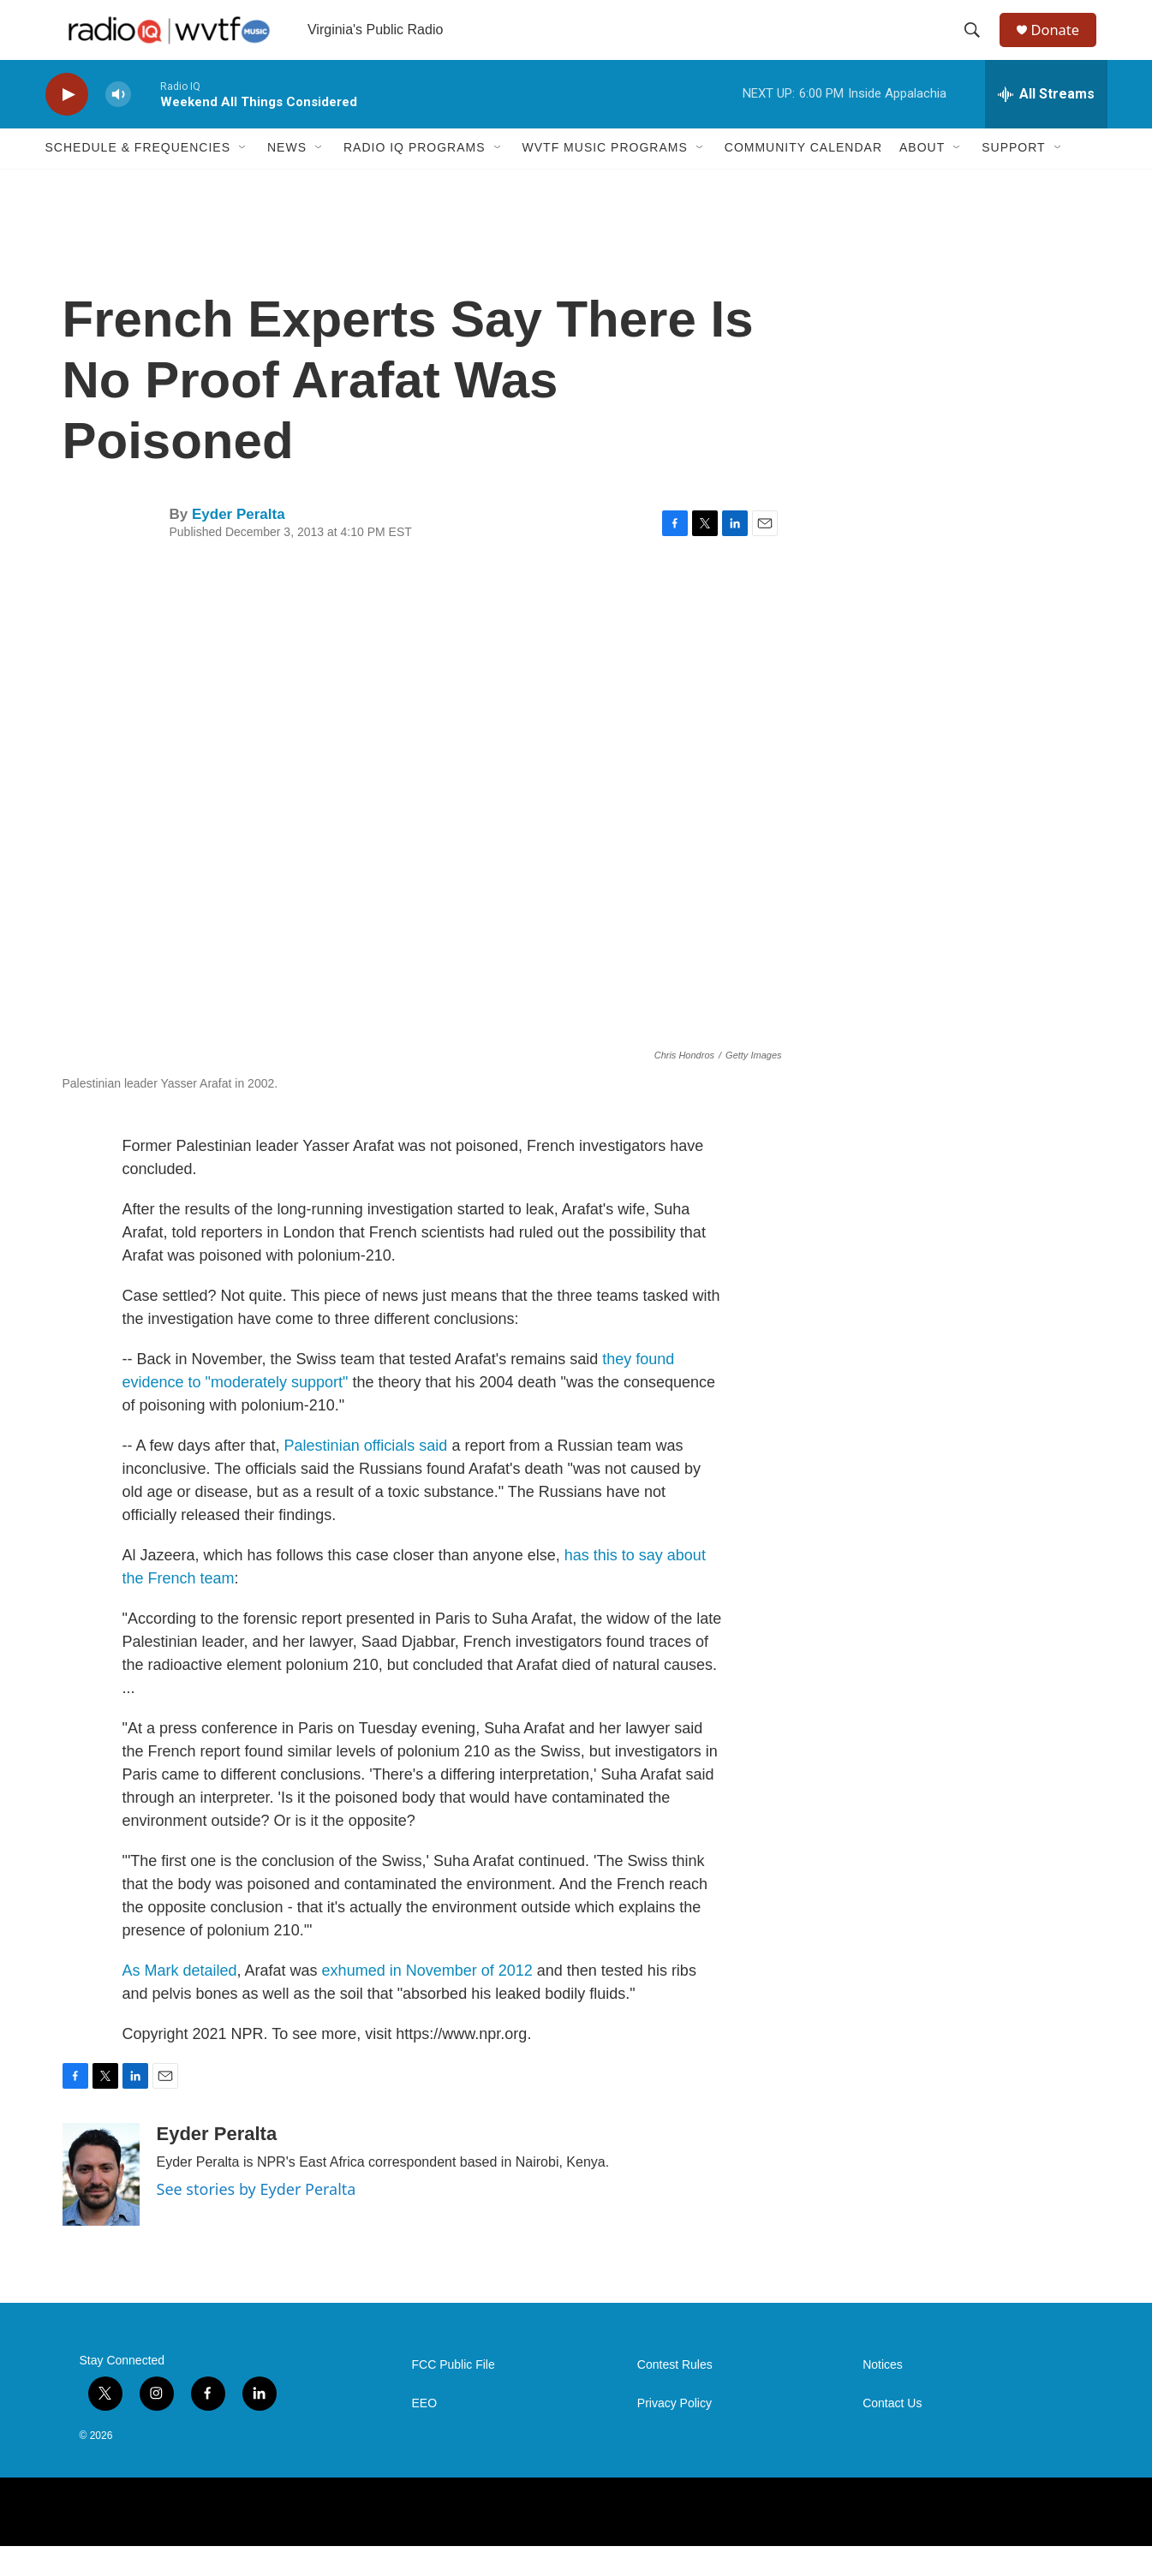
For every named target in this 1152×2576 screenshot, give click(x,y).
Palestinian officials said (366, 1475)
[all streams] (1046, 124)
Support (1013, 178)
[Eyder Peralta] (101, 2204)
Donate (1063, 45)
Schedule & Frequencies (137, 178)
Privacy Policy (674, 2433)
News (287, 178)
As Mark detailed (179, 2000)
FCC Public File (453, 2394)
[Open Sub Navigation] (243, 178)
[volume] (118, 124)
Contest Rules (675, 2394)
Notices (883, 2394)
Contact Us (892, 2433)
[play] (67, 124)
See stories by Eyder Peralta (256, 2219)
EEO (425, 2433)
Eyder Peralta (238, 544)
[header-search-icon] (978, 45)
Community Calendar (803, 178)
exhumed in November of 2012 (427, 2000)
